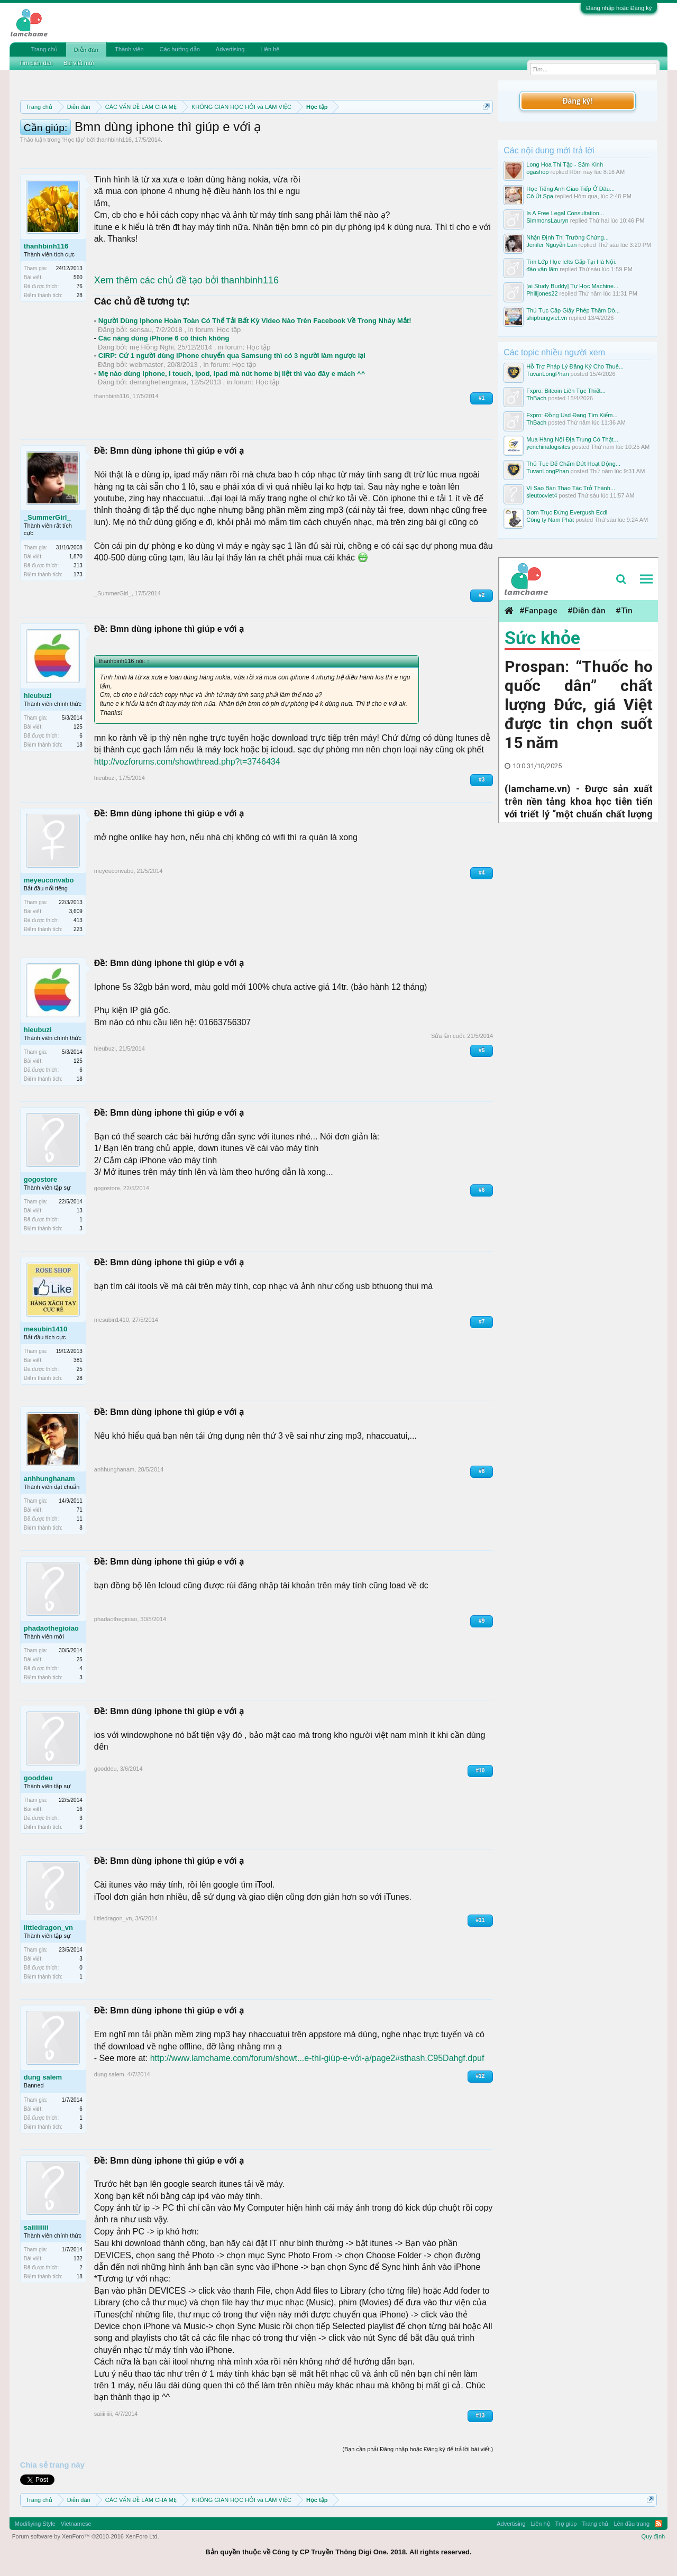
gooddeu (38, 1778)
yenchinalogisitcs (548, 447)
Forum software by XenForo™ (85, 2536)
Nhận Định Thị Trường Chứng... (567, 237)
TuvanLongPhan (547, 374)
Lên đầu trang (631, 2523)
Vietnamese (76, 2523)
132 (78, 2258)
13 (80, 1210)
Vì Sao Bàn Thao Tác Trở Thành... (570, 488)
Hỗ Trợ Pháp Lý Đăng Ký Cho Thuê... (575, 366)
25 (80, 1659)
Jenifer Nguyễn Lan (551, 245)
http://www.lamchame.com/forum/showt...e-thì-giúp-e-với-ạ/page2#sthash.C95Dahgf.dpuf (317, 2058)
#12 (480, 2076)
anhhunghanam (49, 1479)
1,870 (76, 556)
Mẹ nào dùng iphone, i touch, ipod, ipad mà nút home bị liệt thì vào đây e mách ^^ (231, 374)
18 (80, 745)
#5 (481, 1050)
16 (80, 1809)
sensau (141, 330)
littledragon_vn (48, 1927)
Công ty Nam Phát (550, 520)
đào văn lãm (542, 269)
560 (78, 277)
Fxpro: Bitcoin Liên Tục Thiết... (566, 391)
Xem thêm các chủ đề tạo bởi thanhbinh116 (186, 280)
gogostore (41, 1179)
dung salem (43, 2077)
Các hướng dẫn (180, 49)
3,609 (76, 911)
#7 (481, 1321)
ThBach (536, 398)
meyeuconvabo (49, 880)
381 (78, 1360)
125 (78, 727)
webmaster (146, 365)
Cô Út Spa (539, 196)
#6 (481, 1190)
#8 (481, 1471)
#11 (480, 1920)
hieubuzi (38, 696)
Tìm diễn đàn (36, 63)
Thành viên (129, 49)
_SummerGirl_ (47, 517)
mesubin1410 (45, 1329)
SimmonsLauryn (547, 220)
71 (80, 1510)
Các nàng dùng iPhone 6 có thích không (164, 338)
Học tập (73, 139)
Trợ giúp (566, 2523)
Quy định (653, 2536)
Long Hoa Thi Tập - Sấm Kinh (564, 164)
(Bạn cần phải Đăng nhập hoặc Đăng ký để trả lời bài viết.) (417, 2449)
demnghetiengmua (158, 382)
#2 (481, 595)
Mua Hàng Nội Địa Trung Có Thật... (572, 439)
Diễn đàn (86, 50)
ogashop (537, 172)
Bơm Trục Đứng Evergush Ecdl (566, 512)
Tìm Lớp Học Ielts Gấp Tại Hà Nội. (571, 262)
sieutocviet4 (541, 495)
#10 (480, 1770)
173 (78, 574)
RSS (658, 2523)
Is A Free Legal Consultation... (565, 213)
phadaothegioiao (51, 1628)
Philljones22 (541, 293)
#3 (481, 780)
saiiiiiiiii (36, 2227)
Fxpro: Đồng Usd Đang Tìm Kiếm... (571, 415)
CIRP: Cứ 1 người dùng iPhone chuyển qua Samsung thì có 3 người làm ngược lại (231, 356)
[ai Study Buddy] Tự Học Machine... (572, 286)
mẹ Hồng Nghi (152, 347)
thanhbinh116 (114, 139)
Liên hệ (269, 49)
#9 (481, 1621)
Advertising (230, 49)
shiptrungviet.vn (546, 318)
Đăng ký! (577, 101)
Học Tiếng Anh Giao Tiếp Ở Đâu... (570, 189)
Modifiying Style (35, 2523)
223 (78, 929)
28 (80, 295)
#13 (480, 2415)
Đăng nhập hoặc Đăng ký (619, 8)
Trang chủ (44, 49)
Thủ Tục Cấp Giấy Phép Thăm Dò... (573, 310)
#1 (481, 398)
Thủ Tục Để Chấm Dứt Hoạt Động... (573, 464)
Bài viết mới (78, 63)
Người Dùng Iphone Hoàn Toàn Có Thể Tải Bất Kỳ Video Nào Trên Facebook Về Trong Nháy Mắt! (254, 321)
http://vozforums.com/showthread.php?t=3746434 (187, 761)
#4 (481, 873)
